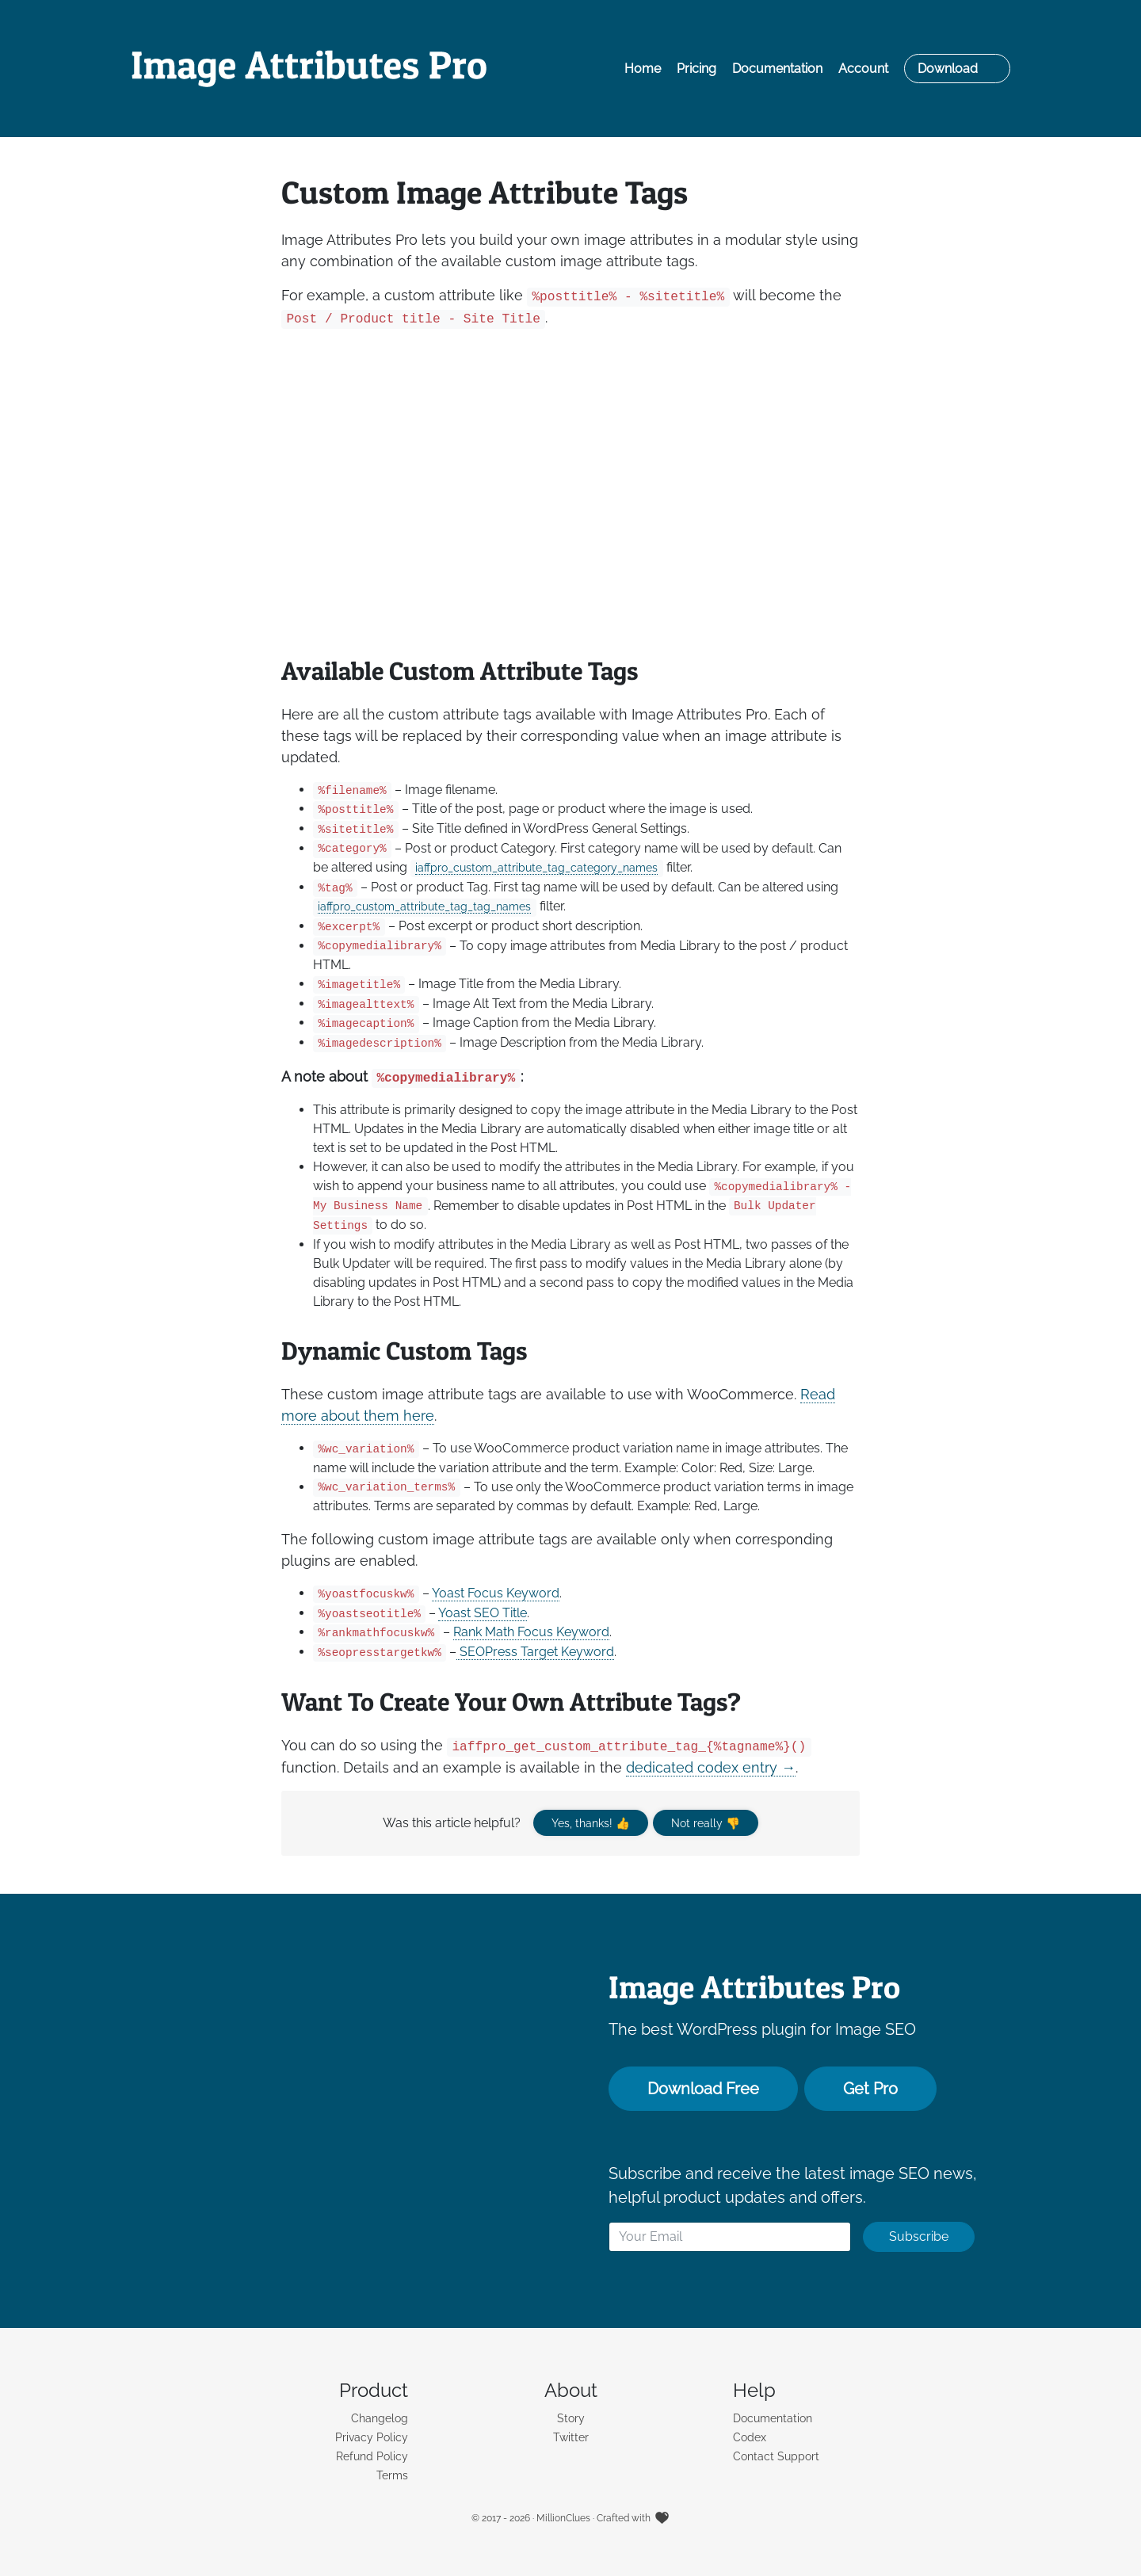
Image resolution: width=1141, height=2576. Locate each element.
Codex (749, 2437)
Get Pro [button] (870, 2088)
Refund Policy (372, 2456)
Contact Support (776, 2456)
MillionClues (563, 2518)
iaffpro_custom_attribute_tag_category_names (536, 867)
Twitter (571, 2437)
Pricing (696, 68)
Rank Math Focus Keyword (531, 1631)
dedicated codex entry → (711, 1767)
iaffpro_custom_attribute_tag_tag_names (424, 906)
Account (863, 68)
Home (642, 68)
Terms (392, 2475)
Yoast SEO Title (482, 1612)
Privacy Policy (371, 2437)
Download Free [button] (703, 2088)
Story (571, 2418)
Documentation (777, 68)
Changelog (379, 2418)
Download (948, 68)
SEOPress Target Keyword (535, 1651)
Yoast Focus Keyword (495, 1593)
